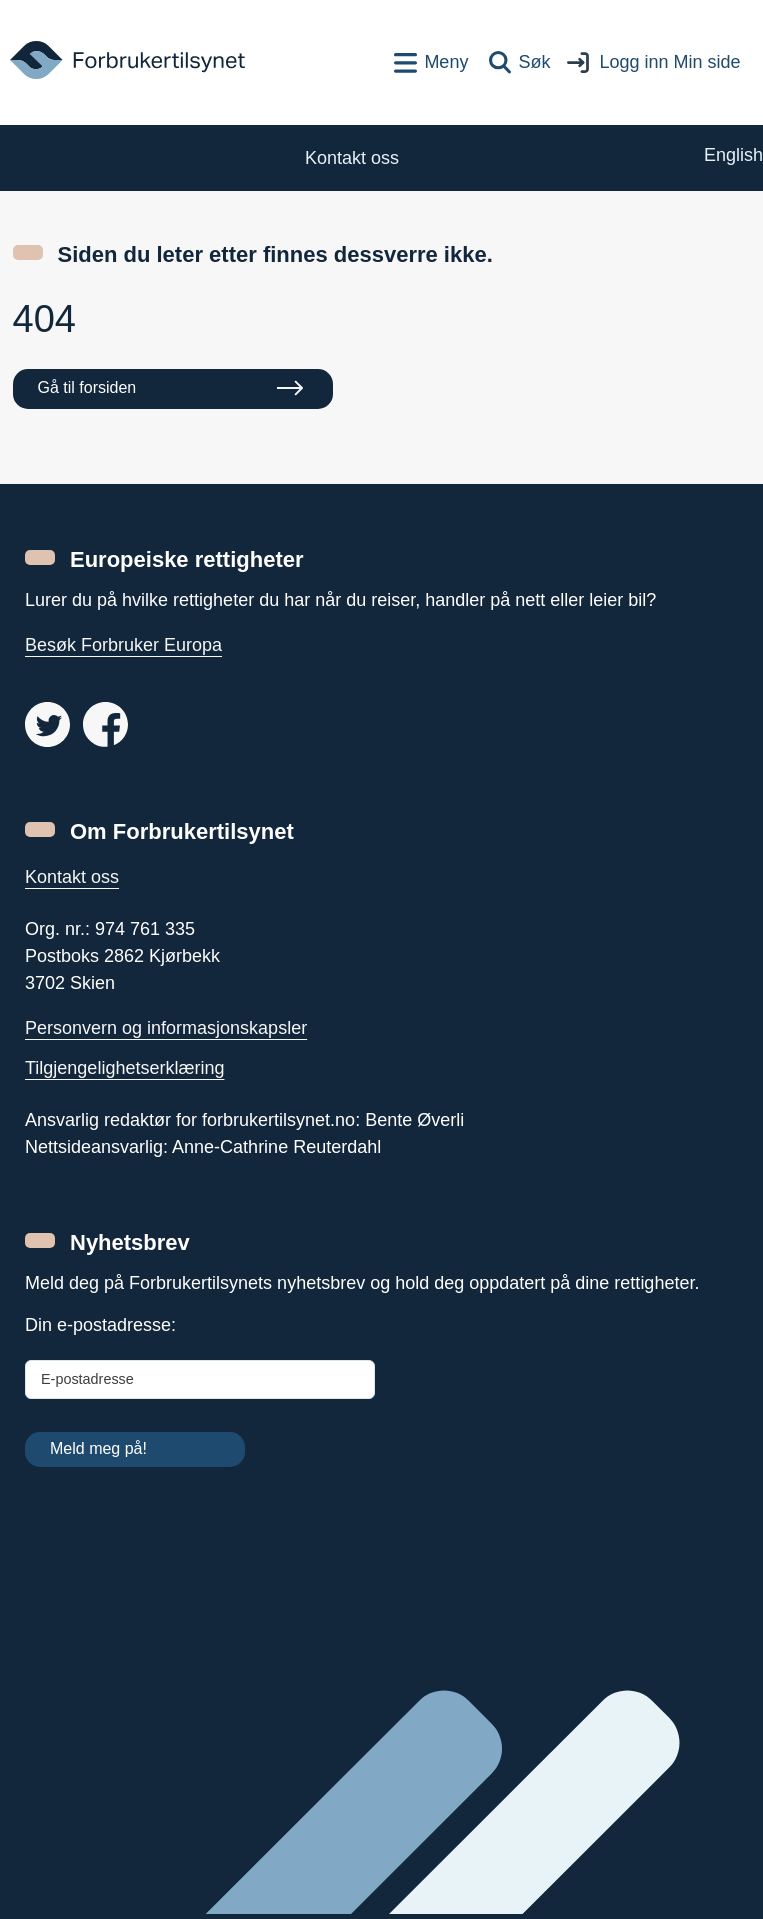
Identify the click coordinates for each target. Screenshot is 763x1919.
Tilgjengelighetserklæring (124, 1068)
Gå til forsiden (87, 387)
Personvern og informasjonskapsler (166, 1028)
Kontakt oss (72, 877)
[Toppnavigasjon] (431, 62)
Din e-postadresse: (100, 1325)
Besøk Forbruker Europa (123, 645)
